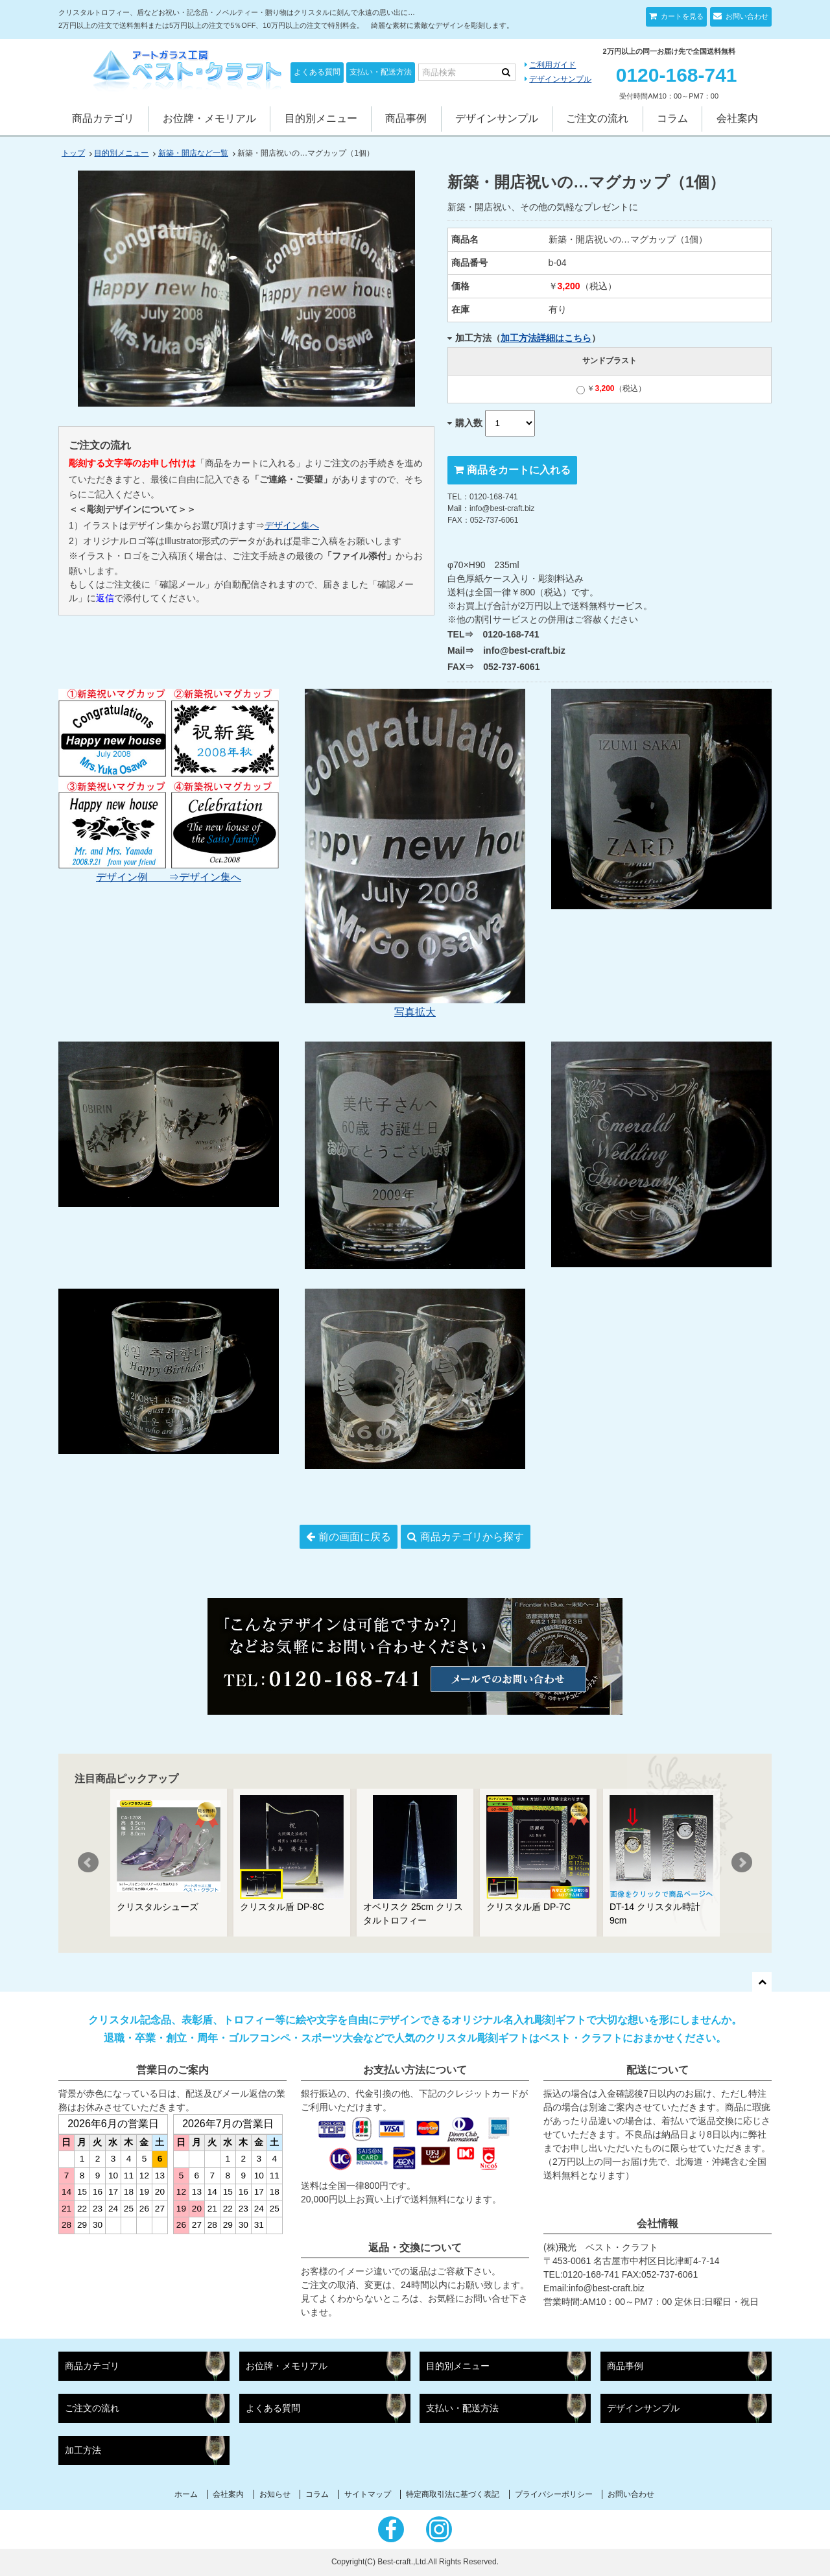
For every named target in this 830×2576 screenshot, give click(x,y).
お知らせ (274, 2494)
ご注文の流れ (597, 118)
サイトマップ (367, 2494)
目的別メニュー (321, 118)
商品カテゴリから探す (472, 1536)
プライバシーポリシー (554, 2494)
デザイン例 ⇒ (137, 877)
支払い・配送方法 (381, 72)
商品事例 (406, 118)
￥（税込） (610, 388)
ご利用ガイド (552, 64)
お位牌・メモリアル (209, 118)
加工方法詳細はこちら (546, 338)
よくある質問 (317, 72)
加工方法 (83, 2450)
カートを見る (681, 16)
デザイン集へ (292, 525)
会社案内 (737, 118)
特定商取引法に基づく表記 (452, 2494)
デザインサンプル (560, 79)
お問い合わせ (746, 16)
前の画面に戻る (354, 1536)
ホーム (186, 2494)
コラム (672, 118)
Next (741, 1862)
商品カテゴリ (103, 118)
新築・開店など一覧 (193, 153)
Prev (88, 1862)
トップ (73, 153)
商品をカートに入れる (519, 469)
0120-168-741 (676, 75)
